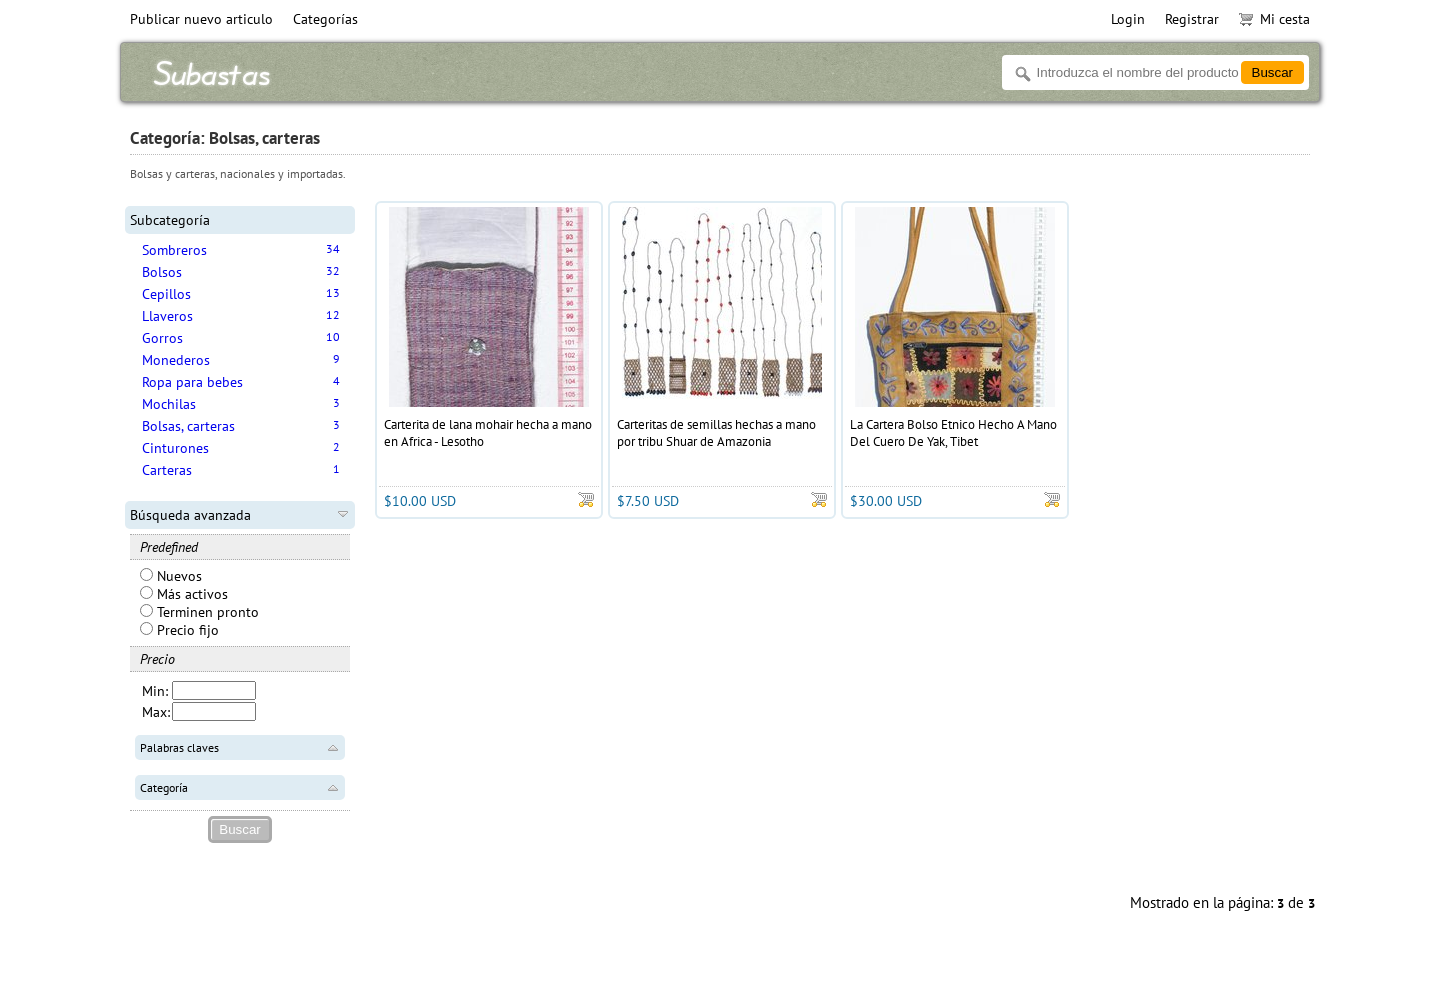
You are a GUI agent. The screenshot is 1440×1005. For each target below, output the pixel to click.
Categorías (325, 19)
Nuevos (171, 576)
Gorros (162, 338)
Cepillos (166, 294)
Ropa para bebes (192, 382)
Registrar (1192, 19)
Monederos (176, 360)
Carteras (167, 470)
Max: (156, 712)
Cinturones (175, 448)
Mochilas (169, 404)
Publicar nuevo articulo (201, 19)
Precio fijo (179, 630)
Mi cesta (1274, 19)
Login (1128, 19)
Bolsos (162, 272)
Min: (155, 691)
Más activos (184, 594)
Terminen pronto (199, 612)
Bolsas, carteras (188, 426)
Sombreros (174, 250)
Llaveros (167, 316)
